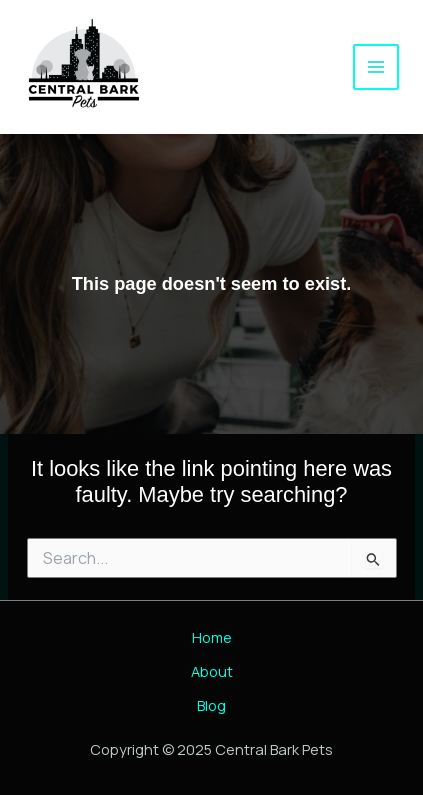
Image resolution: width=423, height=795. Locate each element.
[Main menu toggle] (376, 67)
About (212, 671)
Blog (211, 705)
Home (212, 637)
